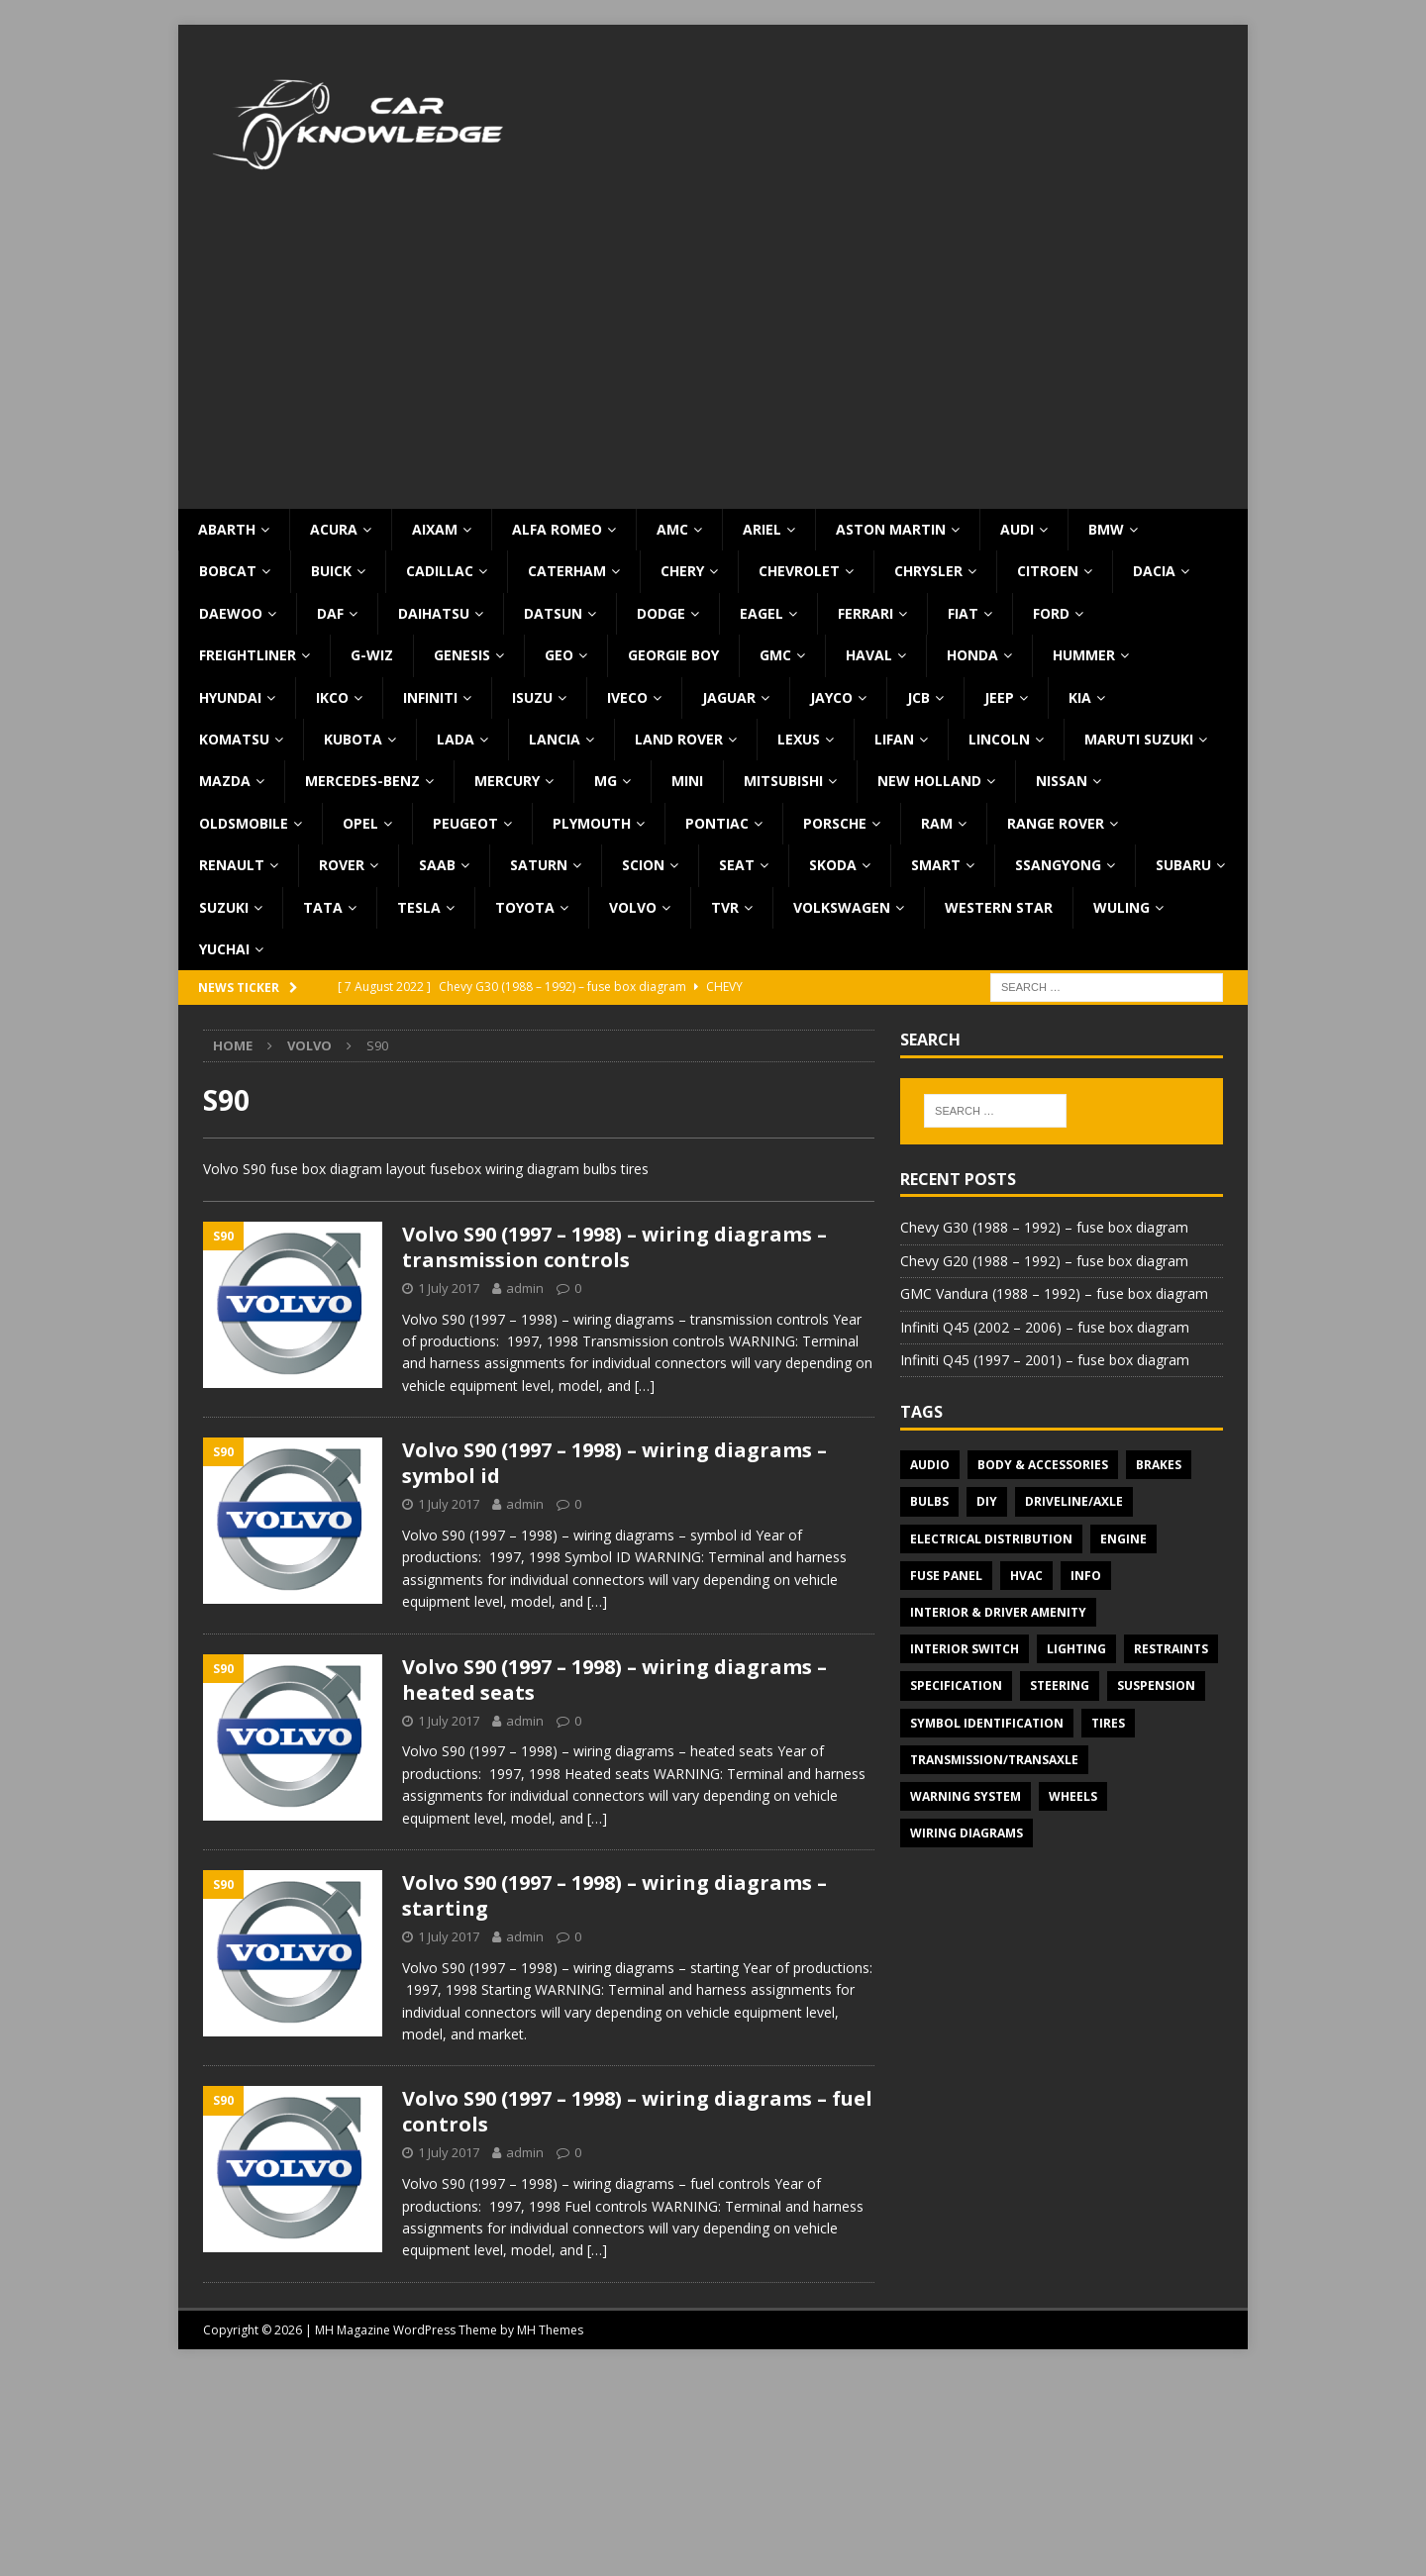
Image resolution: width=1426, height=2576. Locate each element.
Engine (1123, 1539)
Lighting (1076, 1648)
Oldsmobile (243, 823)
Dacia (1154, 570)
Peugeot (465, 823)
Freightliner (247, 654)
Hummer (1084, 654)
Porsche (834, 823)
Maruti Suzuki (1138, 739)
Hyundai (230, 697)
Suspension (1156, 1685)
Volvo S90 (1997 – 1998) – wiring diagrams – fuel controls (637, 2111)
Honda (972, 654)
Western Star (999, 907)
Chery (682, 570)
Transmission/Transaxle (994, 1759)
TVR (725, 907)
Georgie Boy (673, 654)
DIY (986, 1501)
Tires (1108, 1723)
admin (525, 1288)
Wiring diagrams (966, 1833)
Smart (936, 864)
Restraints (1171, 1648)
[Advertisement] (713, 360)
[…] (645, 1385)
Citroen (1047, 570)
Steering (1059, 1685)
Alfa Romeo (557, 529)
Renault (231, 864)
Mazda (225, 780)
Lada (455, 739)
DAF (330, 613)
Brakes (1158, 1464)
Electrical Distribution (991, 1539)
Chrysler (928, 570)
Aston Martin (891, 529)
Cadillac (439, 570)
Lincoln (999, 739)
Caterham (567, 570)
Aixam (435, 529)
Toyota (525, 907)
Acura (333, 529)
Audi (1017, 529)
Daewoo (230, 613)
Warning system (965, 1796)
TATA (323, 907)
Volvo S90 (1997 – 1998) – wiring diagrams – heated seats (614, 1679)
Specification (956, 1685)
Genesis (462, 654)
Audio (930, 1464)
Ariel (762, 529)
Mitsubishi (783, 780)
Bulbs (929, 1501)
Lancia (554, 739)
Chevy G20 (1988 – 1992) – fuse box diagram (1044, 1260)
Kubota (353, 739)
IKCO (332, 697)
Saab (437, 864)
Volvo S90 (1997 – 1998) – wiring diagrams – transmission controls (614, 1247)
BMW (1106, 529)
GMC (775, 654)
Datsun (553, 613)
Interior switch (964, 1648)
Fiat (963, 613)
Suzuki (224, 907)
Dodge (661, 613)
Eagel (761, 613)
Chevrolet (799, 570)
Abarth (226, 529)
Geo (559, 654)
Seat (737, 864)
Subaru (1183, 864)
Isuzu (532, 697)
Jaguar (729, 697)
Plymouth (592, 823)
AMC (672, 529)
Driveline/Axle (1074, 1501)
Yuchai (224, 949)
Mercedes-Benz (362, 780)
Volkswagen (841, 907)
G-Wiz (372, 654)
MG (605, 780)
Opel (360, 823)
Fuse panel (946, 1575)
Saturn (538, 864)
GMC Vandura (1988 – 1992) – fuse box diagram (1054, 1293)
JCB (918, 697)
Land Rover (679, 739)
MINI (687, 780)
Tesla (419, 907)
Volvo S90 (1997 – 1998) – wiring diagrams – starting (614, 1895)
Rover (341, 864)
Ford (1051, 613)
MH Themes (550, 2330)
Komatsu (234, 739)
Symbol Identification (987, 1723)
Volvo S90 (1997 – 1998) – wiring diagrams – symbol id (614, 1463)
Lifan (894, 739)
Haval (869, 654)
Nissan (1061, 780)
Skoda (833, 864)
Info (1085, 1575)
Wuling (1121, 907)
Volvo (633, 907)
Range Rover (1055, 823)
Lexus (798, 739)
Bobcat (227, 570)
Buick (331, 570)
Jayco (831, 697)
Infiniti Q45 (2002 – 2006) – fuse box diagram (1044, 1327)
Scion (643, 864)
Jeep (999, 697)
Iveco (627, 697)
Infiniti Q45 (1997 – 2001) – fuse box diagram (1044, 1359)
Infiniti (430, 697)
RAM (937, 823)
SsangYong (1058, 864)
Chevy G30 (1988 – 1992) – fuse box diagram (1044, 1227)
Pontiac (717, 823)
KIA (1080, 697)
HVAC (1026, 1575)
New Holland (929, 780)
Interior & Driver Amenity (998, 1612)
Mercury (507, 780)
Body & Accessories (1042, 1464)
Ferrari (865, 613)
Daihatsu (433, 613)
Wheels (1073, 1796)
